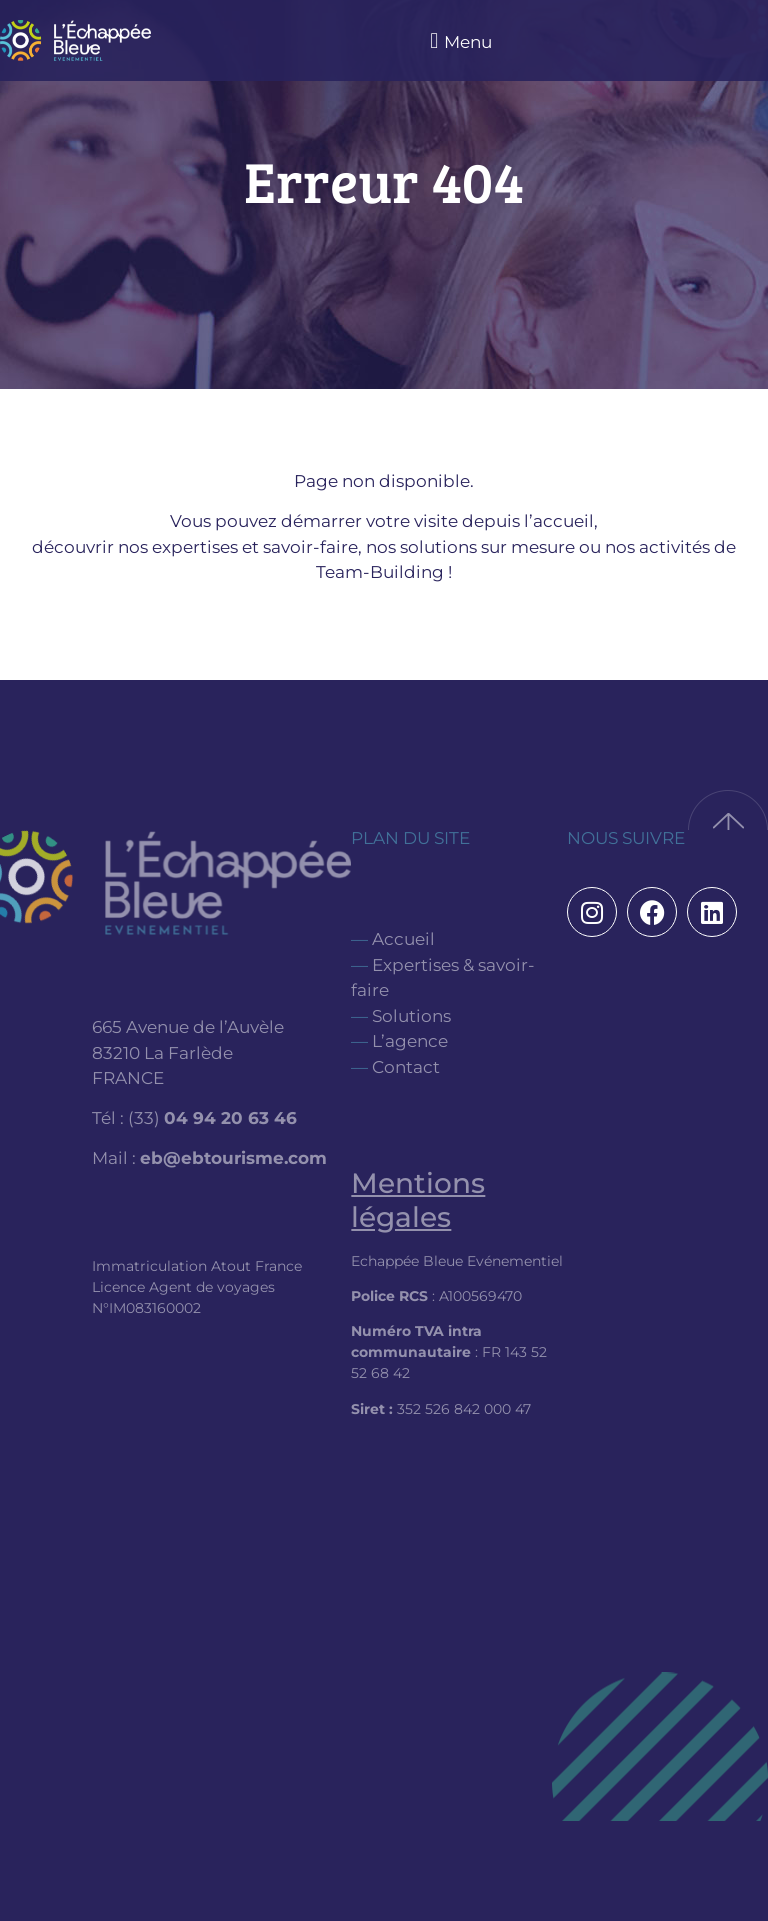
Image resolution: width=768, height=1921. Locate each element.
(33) (212, 1118)
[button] (458, 40)
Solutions (411, 1016)
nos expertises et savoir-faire (238, 547)
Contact (406, 1067)
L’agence (410, 1041)
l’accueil (559, 521)
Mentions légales (418, 1200)
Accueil (403, 939)
